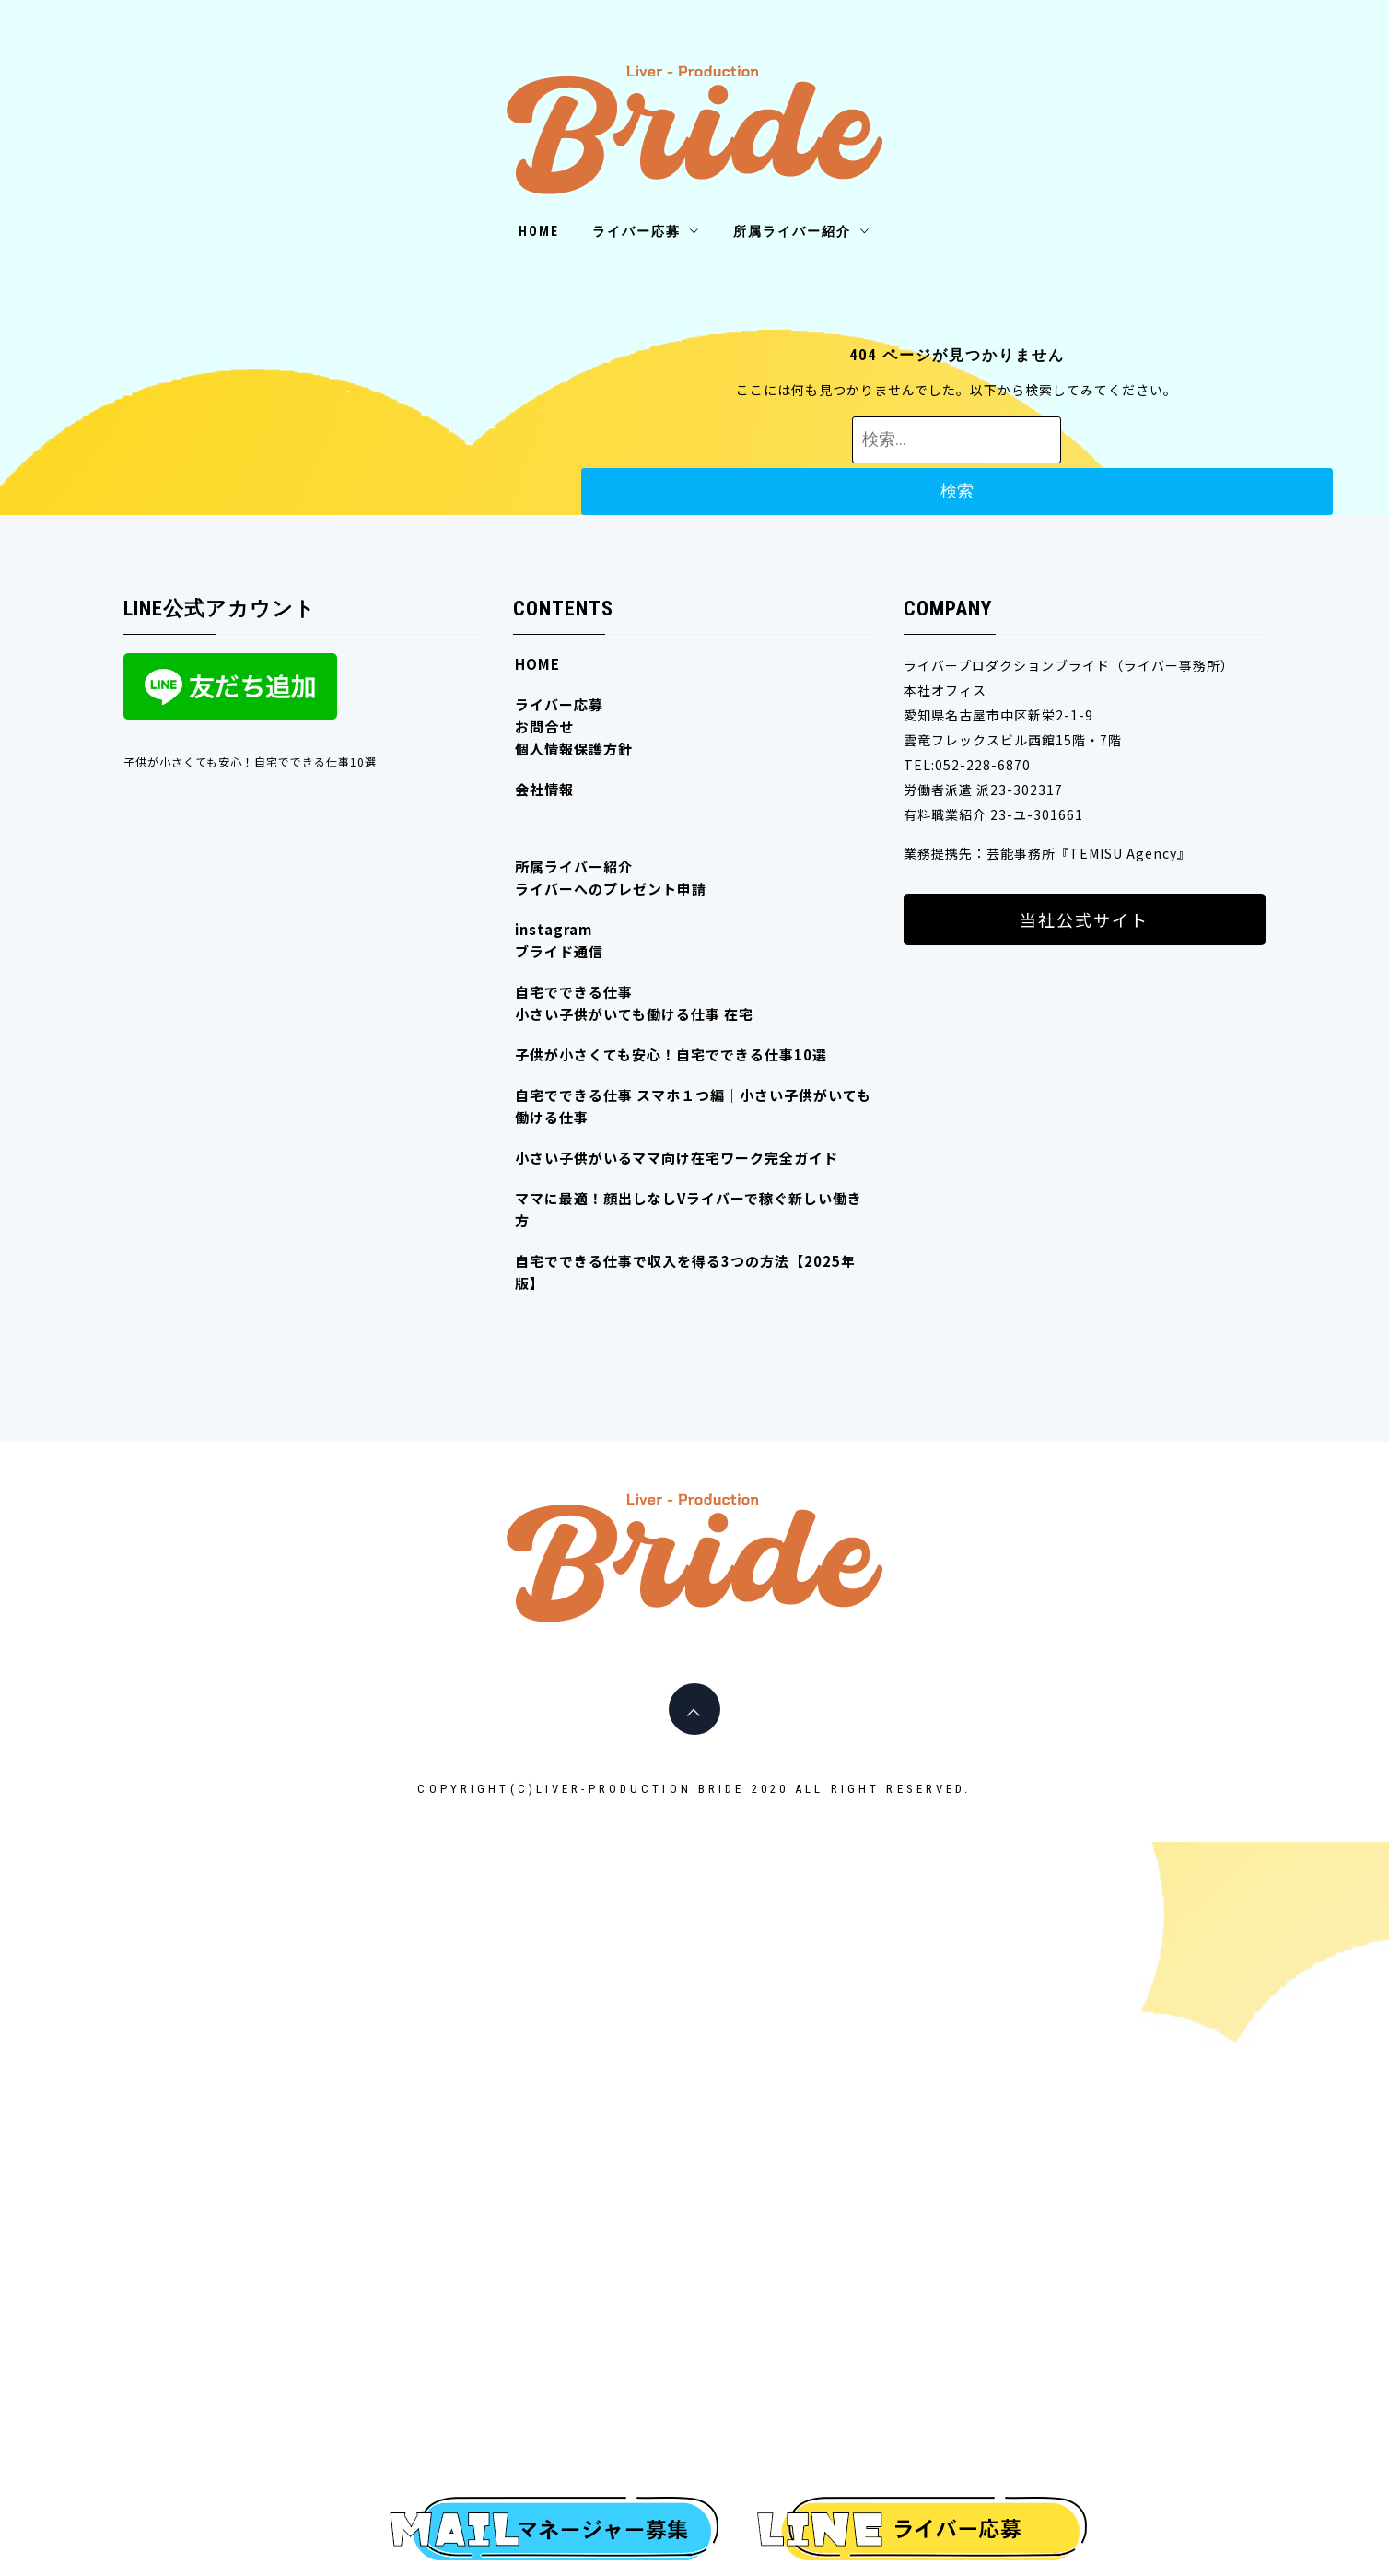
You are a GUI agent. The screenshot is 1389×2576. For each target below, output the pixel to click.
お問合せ (544, 726)
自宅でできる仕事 (574, 991)
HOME (539, 231)
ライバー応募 (646, 231)
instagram (553, 929)
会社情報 (544, 789)
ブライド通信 (559, 951)
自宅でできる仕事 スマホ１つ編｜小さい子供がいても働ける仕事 (693, 1106)
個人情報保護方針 (574, 748)
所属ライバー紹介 (801, 231)
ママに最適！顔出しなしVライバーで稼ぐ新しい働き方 (688, 1209)
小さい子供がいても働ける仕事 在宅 (634, 1014)
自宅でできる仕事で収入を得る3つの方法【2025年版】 (685, 1272)
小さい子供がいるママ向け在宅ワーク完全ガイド (676, 1157)
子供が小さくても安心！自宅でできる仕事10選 (250, 761)
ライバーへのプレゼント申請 (610, 888)
